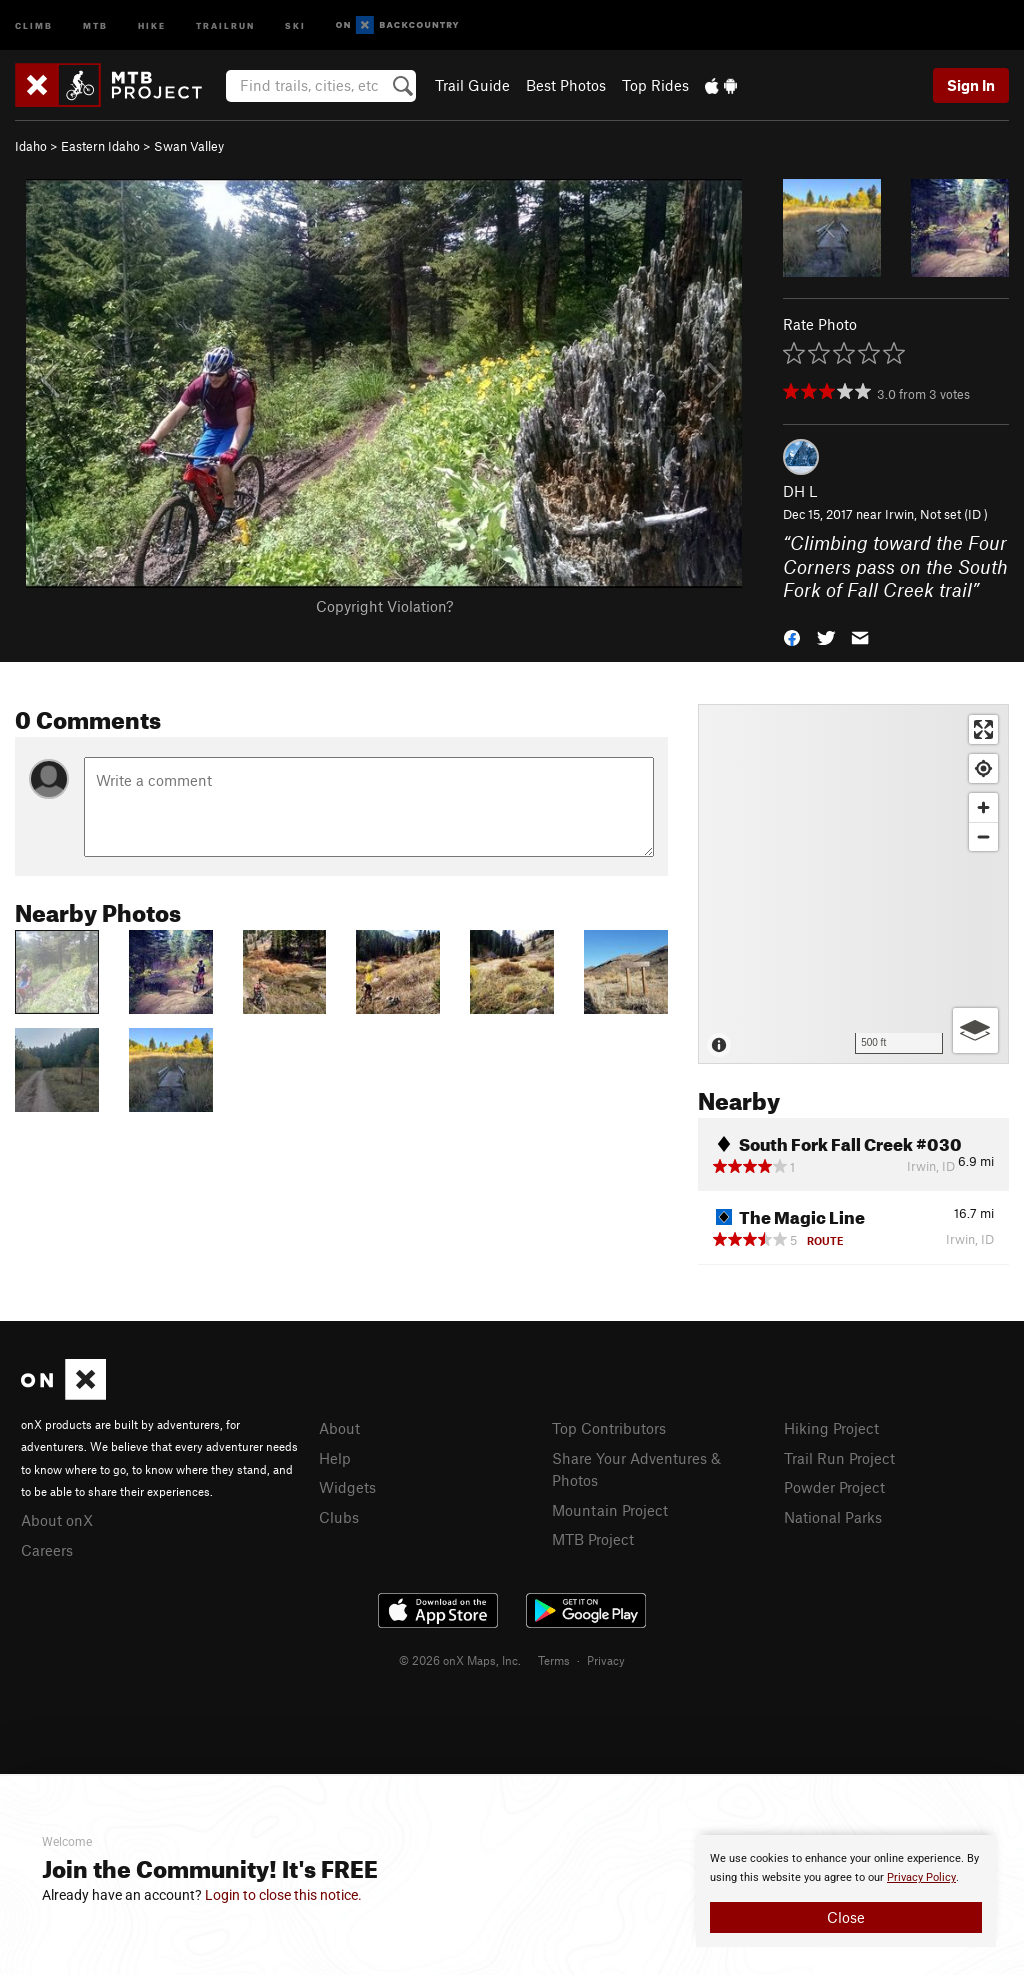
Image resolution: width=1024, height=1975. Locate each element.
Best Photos (566, 85)
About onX (57, 1520)
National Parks (833, 1517)
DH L (800, 491)
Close (846, 1917)
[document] (846, 1891)
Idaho (31, 146)
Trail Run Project (839, 1458)
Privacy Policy (921, 1877)
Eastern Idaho (100, 146)
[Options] (975, 1030)
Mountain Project (610, 1510)
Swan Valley (189, 146)
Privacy (606, 1660)
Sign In (971, 85)
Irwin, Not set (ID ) (936, 514)
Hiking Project (831, 1428)
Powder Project (834, 1487)
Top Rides (655, 85)
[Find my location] (983, 768)
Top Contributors (609, 1428)
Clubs (339, 1517)
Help (335, 1458)
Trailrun (225, 24)
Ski (295, 24)
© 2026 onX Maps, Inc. (460, 1660)
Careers (47, 1550)
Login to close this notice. (283, 1895)
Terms (554, 1660)
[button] (792, 636)
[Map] (853, 884)
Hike (152, 24)
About (339, 1428)
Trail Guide (472, 85)
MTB (95, 24)
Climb (34, 24)
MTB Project (593, 1539)
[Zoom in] (983, 807)
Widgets (347, 1487)
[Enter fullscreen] (983, 729)
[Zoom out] (983, 836)
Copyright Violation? (384, 606)
